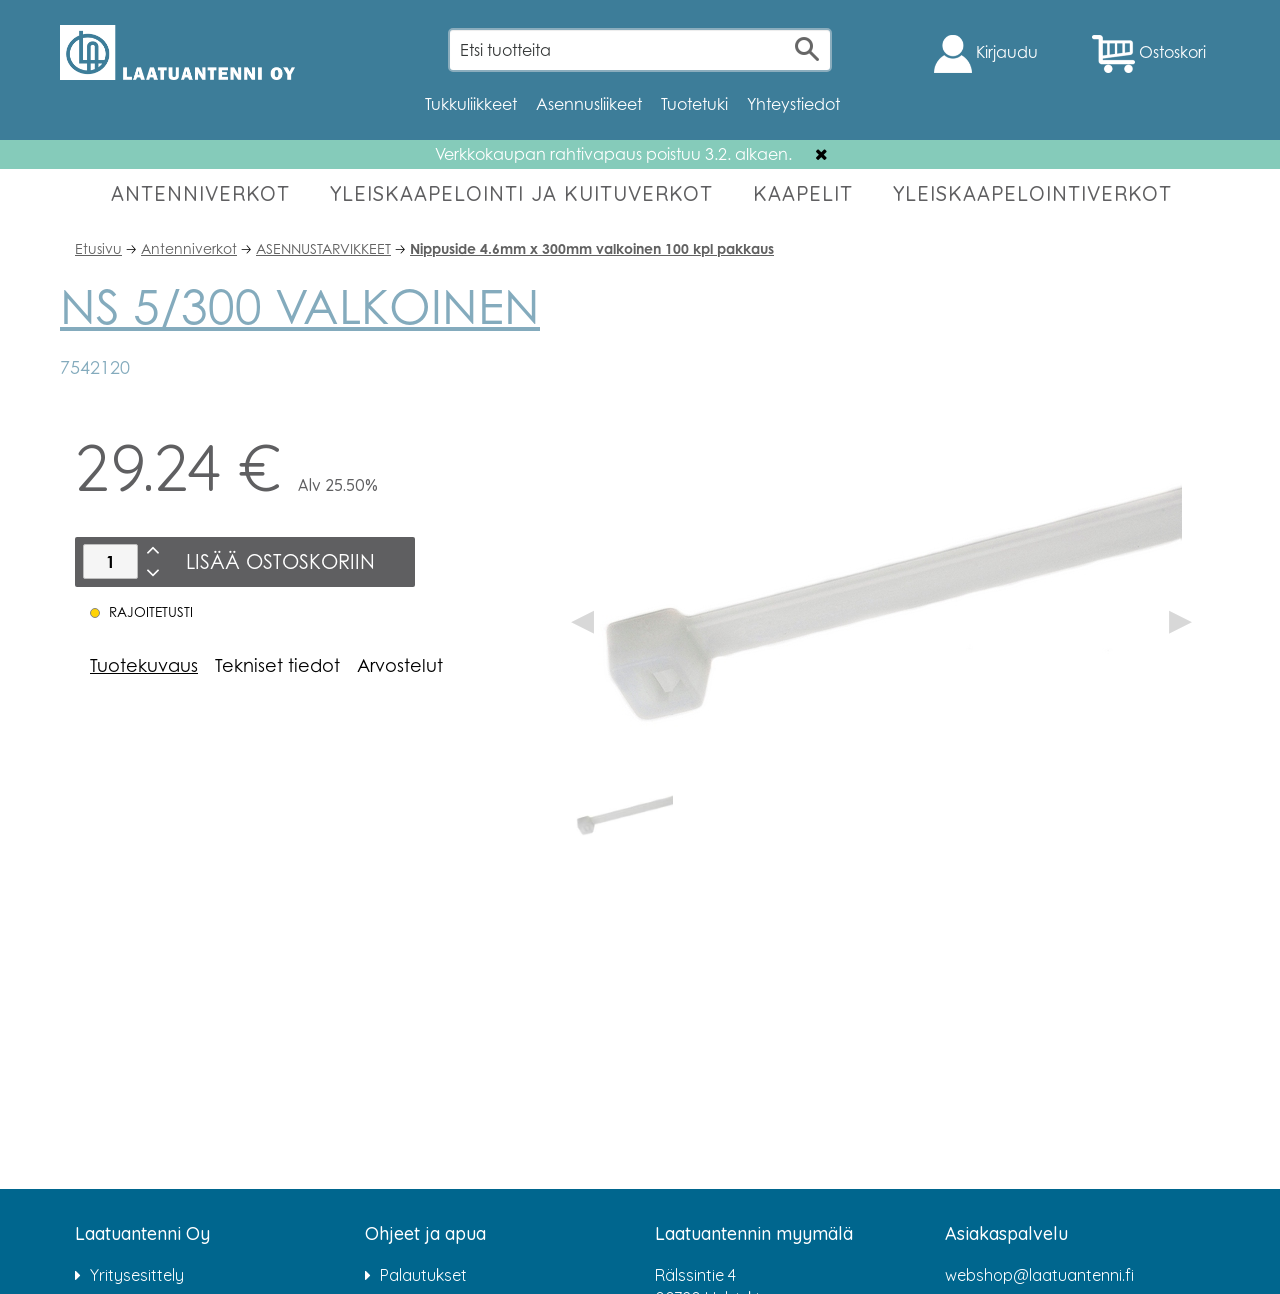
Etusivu (98, 248)
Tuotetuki (694, 104)
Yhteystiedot (793, 104)
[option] (623, 812)
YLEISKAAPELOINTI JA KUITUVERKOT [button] (521, 193)
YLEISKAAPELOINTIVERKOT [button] (1032, 193)
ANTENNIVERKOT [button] (200, 193)
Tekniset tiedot (277, 665)
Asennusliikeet (589, 104)
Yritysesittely (137, 1275)
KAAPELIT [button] (803, 193)
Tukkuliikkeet (471, 104)
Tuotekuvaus (144, 665)
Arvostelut (400, 665)
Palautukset (423, 1275)
